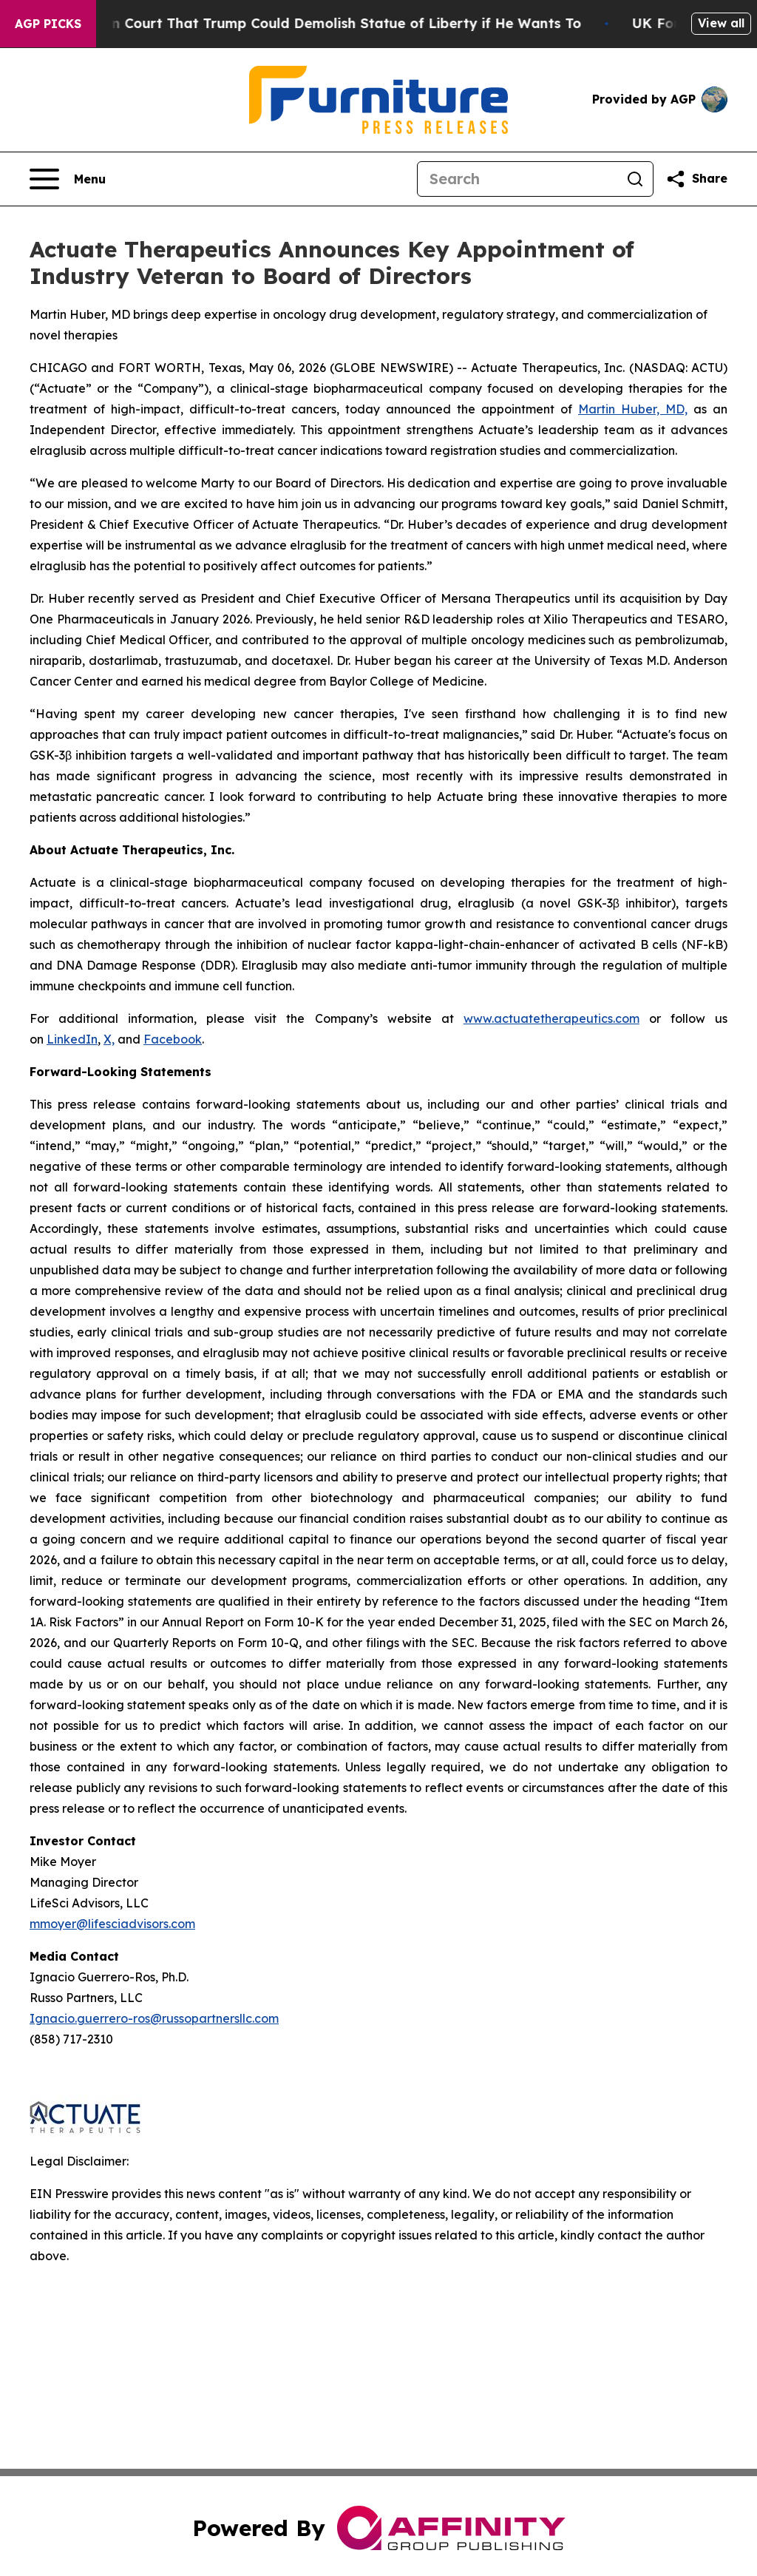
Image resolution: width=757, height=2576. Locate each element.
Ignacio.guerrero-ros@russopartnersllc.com (154, 2018)
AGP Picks (48, 23)
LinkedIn (72, 1039)
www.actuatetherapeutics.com (551, 1018)
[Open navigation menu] (68, 179)
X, (109, 1039)
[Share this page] (696, 179)
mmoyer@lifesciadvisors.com (112, 1923)
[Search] (517, 179)
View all (721, 23)
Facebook (172, 1039)
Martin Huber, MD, (633, 409)
